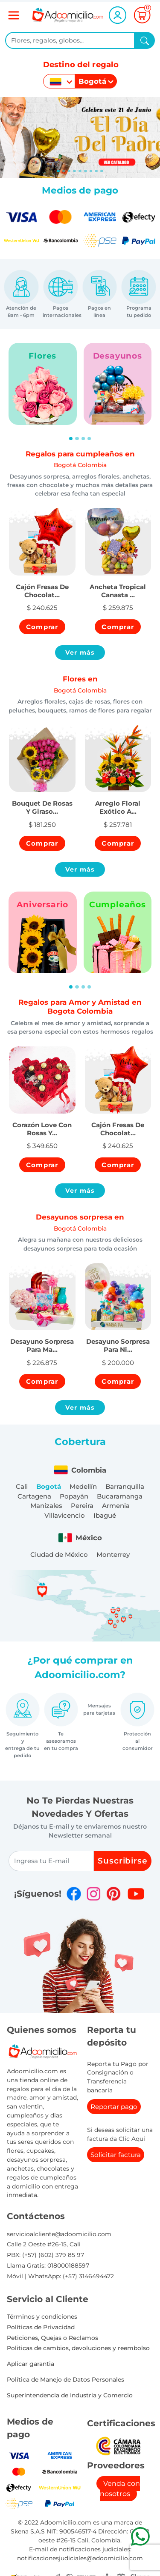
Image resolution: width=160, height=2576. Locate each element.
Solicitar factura (115, 2155)
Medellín (83, 1486)
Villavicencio (64, 1515)
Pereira (82, 1506)
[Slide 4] (80, 171)
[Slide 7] (96, 171)
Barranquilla (124, 1486)
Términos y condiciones (42, 2316)
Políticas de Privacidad (41, 2327)
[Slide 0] (58, 171)
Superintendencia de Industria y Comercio (70, 2395)
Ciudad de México (59, 1554)
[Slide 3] (74, 171)
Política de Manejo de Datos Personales (65, 2379)
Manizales (46, 1506)
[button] (42, 586)
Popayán (74, 1496)
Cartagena (34, 1496)
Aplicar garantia (30, 2363)
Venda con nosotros (120, 2488)
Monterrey (113, 1554)
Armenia (116, 1506)
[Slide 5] (85, 171)
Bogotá (48, 1486)
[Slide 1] (63, 171)
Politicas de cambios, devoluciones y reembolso (78, 2348)
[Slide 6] (91, 171)
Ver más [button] (80, 652)
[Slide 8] (101, 171)
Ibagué (104, 1515)
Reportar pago (113, 2107)
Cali (22, 1486)
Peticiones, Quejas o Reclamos (52, 2337)
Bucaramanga (120, 1496)
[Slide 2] (69, 171)
